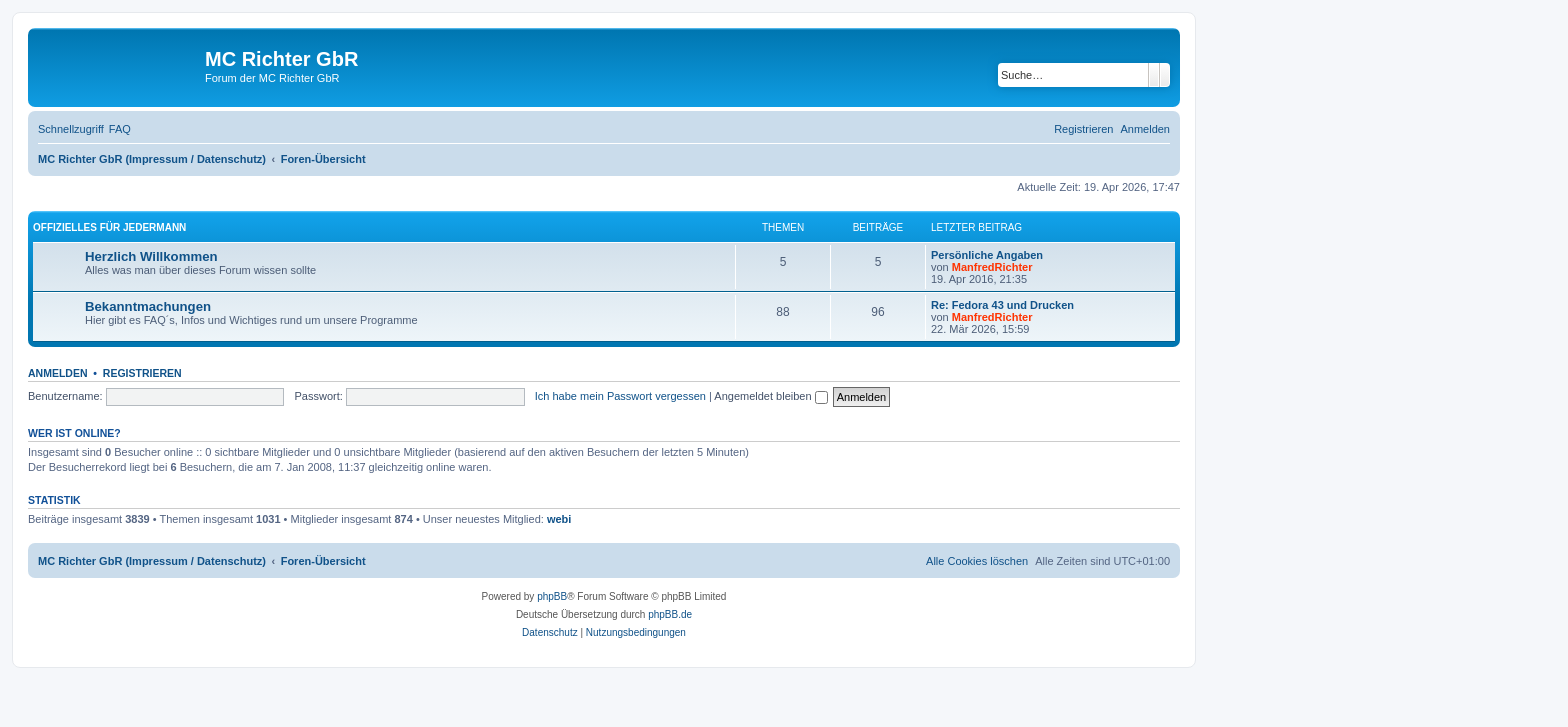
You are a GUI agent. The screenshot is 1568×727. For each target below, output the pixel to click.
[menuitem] (120, 129)
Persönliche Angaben (987, 255)
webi (559, 519)
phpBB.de (670, 614)
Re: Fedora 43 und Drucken (1002, 305)
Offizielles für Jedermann (109, 227)
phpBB (552, 596)
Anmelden (58, 373)
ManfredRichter (992, 267)
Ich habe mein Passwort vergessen (620, 396)
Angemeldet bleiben (770, 396)
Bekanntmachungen (148, 306)
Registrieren (142, 373)
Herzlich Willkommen (151, 256)
